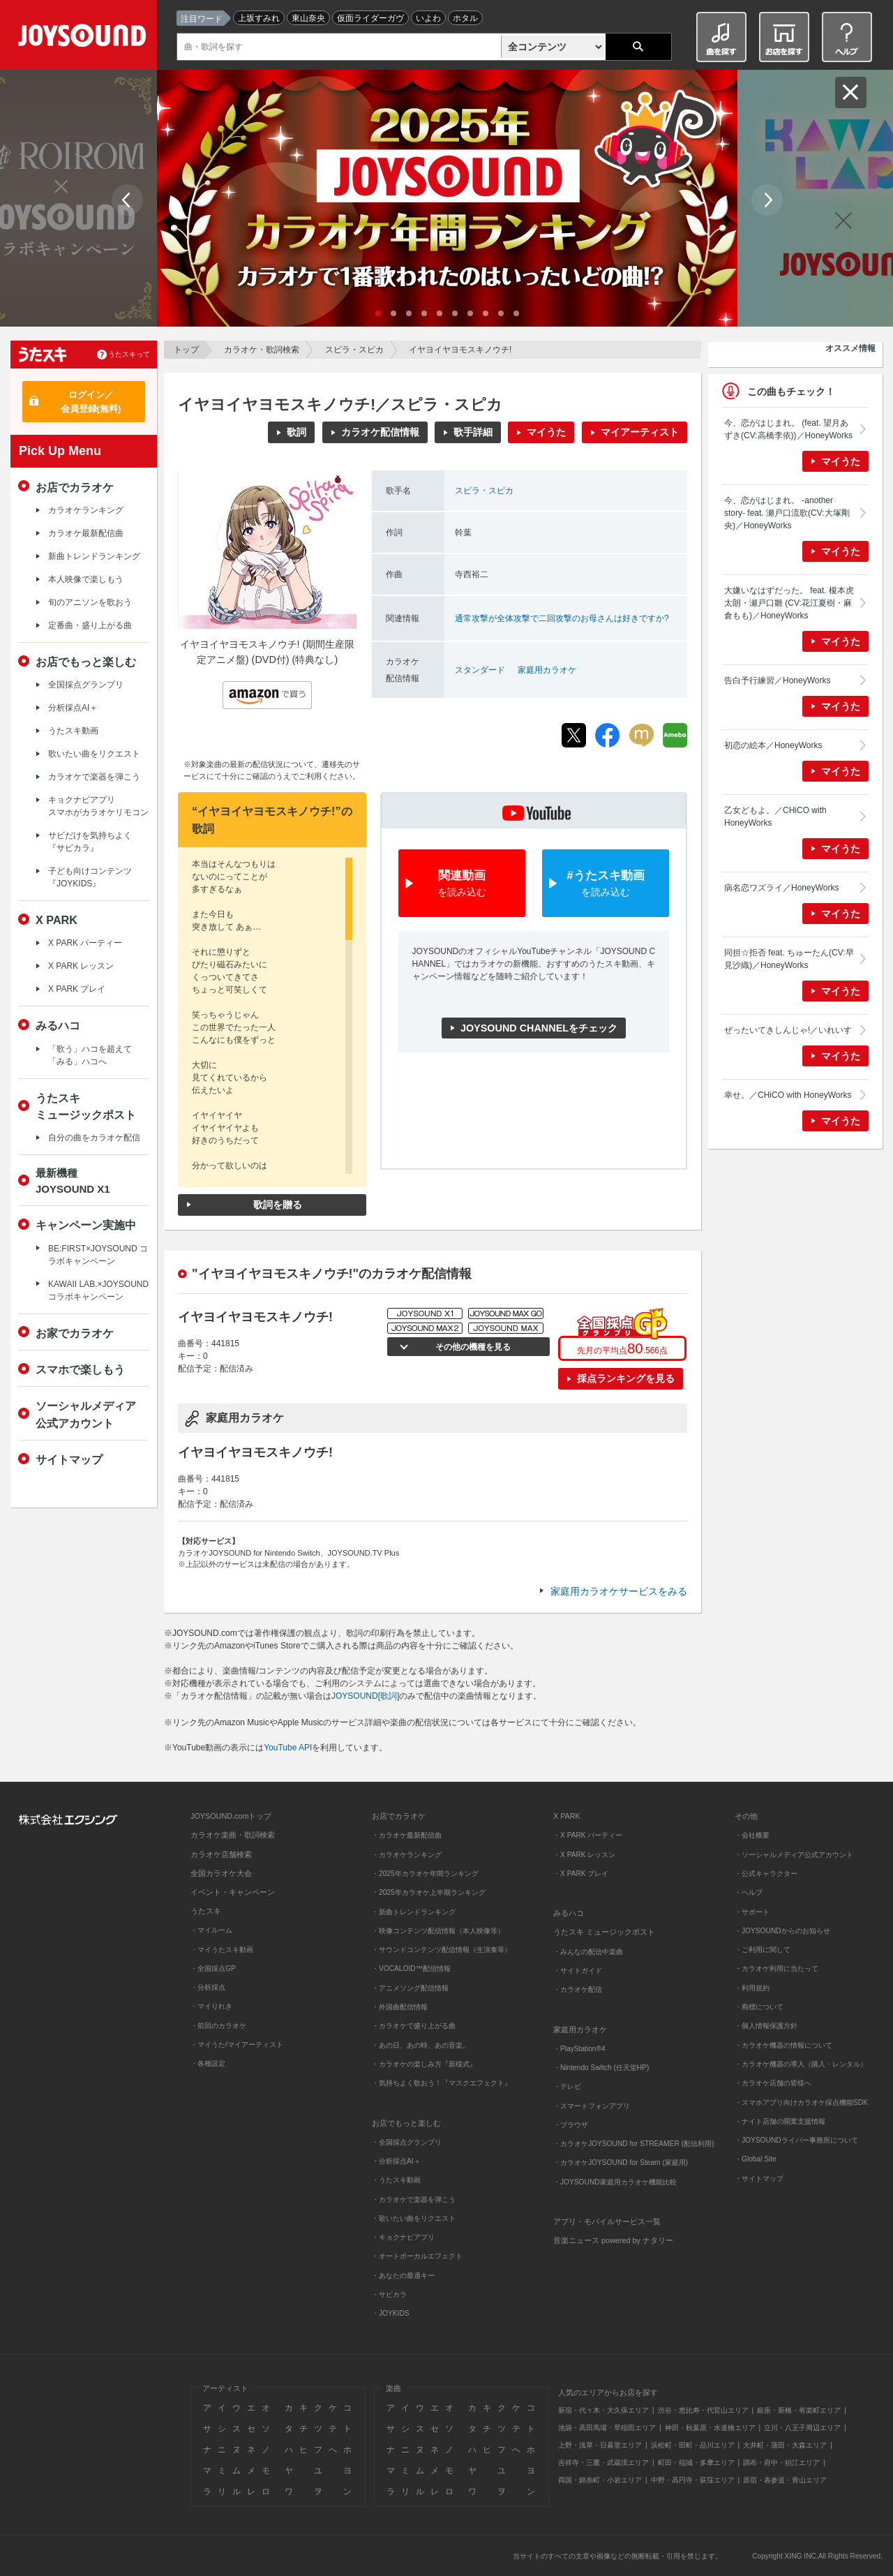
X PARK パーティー (85, 943)
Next (767, 200)
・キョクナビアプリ (403, 2237)
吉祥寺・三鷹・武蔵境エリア (603, 2462)
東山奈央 (308, 18)
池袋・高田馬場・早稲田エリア (607, 2428)
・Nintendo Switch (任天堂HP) (601, 2067)
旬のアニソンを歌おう (90, 602)
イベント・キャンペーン (232, 1892)
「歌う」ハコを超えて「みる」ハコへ (90, 1055)
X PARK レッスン (81, 966)
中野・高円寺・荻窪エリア (693, 2480)
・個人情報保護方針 (766, 2026)
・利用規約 (752, 1988)
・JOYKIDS (391, 2313)
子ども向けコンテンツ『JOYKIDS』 (90, 877)
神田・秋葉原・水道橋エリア (710, 2428)
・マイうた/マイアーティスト (236, 2044)
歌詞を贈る (277, 1204)
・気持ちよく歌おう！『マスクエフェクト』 (441, 2083)
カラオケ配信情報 (380, 432)
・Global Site (755, 2159)
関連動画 (462, 884)
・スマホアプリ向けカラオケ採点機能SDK (801, 2102)
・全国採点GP (213, 1968)
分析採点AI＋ (73, 708)
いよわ (428, 18)
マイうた (546, 432)
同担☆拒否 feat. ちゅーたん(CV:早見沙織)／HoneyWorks (789, 959)
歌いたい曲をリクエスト (94, 754)
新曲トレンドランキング (94, 556)
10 (516, 313)
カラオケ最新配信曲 (85, 533)
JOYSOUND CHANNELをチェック (538, 1028)
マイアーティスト (640, 432)
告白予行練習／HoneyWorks (777, 680)
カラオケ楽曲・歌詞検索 (232, 1835)
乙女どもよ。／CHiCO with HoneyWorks (775, 816)
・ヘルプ (749, 1892)
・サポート (752, 1912)
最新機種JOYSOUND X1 (73, 1181)
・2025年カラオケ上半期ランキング (429, 1892)
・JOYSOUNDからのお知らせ (782, 1931)
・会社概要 (752, 1835)
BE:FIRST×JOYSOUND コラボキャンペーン (98, 1255)
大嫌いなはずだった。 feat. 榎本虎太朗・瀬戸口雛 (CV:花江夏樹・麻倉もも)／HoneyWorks (789, 603)
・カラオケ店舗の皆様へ (773, 2083)
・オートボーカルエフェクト (417, 2256)
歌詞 (296, 432)
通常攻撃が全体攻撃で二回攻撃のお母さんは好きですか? (562, 618)
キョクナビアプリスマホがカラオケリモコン (98, 806)
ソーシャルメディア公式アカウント (86, 1414)
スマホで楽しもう (80, 1369)
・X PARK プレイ (580, 1873)
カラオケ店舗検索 (221, 1854)
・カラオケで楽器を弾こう (414, 2199)
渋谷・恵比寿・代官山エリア (703, 2410)
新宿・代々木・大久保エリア (603, 2410)
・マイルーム (211, 1930)
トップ (186, 350)
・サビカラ (389, 2294)
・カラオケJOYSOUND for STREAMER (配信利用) (633, 2143)
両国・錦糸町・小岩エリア (600, 2480)
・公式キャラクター (766, 1873)
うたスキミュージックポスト (86, 1106)
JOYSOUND (84, 38)
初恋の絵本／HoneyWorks (773, 745)
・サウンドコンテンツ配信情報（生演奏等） (441, 1949)
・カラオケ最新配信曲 (407, 1835)
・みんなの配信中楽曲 (588, 1952)
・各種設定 (207, 2063)
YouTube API (288, 1747)
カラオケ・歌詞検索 (261, 350)
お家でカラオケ (75, 1333)
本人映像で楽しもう (85, 579)
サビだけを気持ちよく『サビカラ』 (90, 842)
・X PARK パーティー (587, 1835)
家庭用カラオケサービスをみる (618, 1591)
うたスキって (129, 354)
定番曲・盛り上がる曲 (90, 625)
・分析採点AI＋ (396, 2161)
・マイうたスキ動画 (221, 1949)
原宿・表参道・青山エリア (785, 2480)
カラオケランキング (85, 510)
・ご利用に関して (762, 1949)
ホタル (465, 18)
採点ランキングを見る (626, 1378)
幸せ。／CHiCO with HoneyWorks (787, 1095)
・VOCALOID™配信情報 (411, 1968)
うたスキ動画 (73, 731)
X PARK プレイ (76, 989)
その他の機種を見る (471, 1347)
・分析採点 (207, 1987)
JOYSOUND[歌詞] (365, 1696)
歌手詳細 (473, 432)
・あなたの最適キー (403, 2275)
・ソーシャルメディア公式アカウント (794, 1855)
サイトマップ (69, 1459)
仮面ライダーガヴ (370, 18)
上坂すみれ (259, 18)
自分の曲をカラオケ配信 (94, 1137)
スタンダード (480, 670)
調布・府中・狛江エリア (781, 2462)
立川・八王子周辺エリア (802, 2428)
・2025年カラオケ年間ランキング (425, 1873)
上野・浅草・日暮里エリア (600, 2445)
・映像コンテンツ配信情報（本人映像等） (438, 1931)
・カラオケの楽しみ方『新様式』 (424, 2064)
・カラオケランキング (407, 1855)
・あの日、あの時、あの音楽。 (421, 2045)
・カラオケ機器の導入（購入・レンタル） (801, 2064)
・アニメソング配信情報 (410, 1988)
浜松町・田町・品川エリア (693, 2445)
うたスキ (205, 1911)
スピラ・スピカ (354, 350)
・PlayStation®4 (579, 2049)
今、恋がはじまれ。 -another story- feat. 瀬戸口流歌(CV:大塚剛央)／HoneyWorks (787, 513)
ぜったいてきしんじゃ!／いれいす (788, 1030)
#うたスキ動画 (606, 884)
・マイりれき (211, 2006)
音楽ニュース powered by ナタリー (613, 2240)
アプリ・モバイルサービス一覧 (607, 2221)
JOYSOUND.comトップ (230, 1816)
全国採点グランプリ (85, 685)
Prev (127, 200)
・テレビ (567, 2086)
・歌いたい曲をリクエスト (414, 2218)
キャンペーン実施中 (86, 1225)
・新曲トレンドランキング (414, 1912)
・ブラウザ (570, 2125)
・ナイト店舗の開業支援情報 (780, 2121)
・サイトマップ (759, 2178)
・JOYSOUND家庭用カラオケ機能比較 (615, 2182)
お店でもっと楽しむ (86, 661)
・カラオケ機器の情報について (783, 2045)
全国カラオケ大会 (221, 1873)
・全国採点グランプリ (407, 2142)
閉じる (850, 92)
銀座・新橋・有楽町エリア (799, 2410)
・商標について (759, 2007)
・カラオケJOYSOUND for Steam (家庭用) (620, 2162)
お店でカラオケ (75, 487)
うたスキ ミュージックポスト (604, 1932)
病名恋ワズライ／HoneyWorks (781, 888)
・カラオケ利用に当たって (776, 1968)
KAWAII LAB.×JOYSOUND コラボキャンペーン (98, 1290)
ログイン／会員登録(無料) (91, 401)
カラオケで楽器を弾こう (94, 777)
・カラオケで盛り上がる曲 (414, 2026)
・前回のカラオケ (218, 2026)
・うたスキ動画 (396, 2180)
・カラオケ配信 (577, 1989)
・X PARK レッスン (584, 1855)
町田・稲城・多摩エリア (696, 2462)
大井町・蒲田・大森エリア (785, 2445)
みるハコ (58, 1025)
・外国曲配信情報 (400, 2007)
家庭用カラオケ (547, 670)
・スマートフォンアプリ (591, 2106)
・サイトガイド (577, 1970)
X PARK (56, 920)
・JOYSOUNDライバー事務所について (796, 2140)
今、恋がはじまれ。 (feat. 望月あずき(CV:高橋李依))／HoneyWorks (788, 429)
